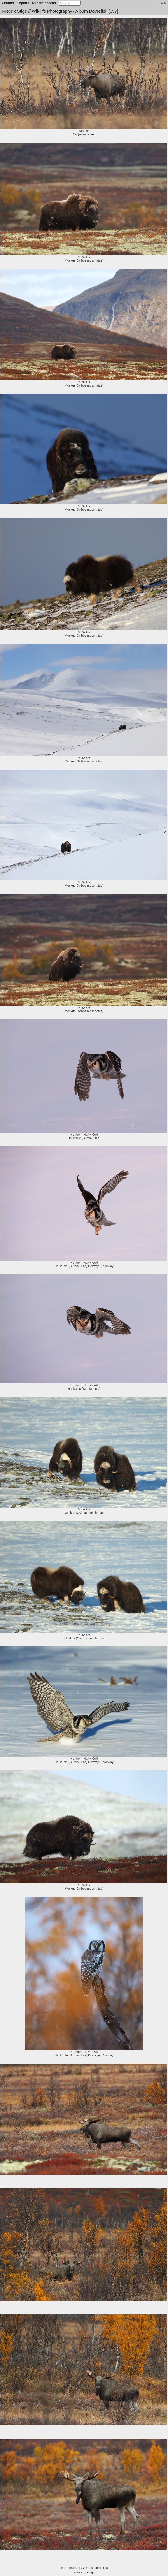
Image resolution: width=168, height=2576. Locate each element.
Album (81, 11)
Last (105, 2567)
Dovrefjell (98, 11)
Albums (8, 3)
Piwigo (90, 2572)
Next (98, 2567)
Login (163, 3)
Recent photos (44, 3)
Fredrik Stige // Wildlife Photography (37, 11)
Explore (23, 3)
